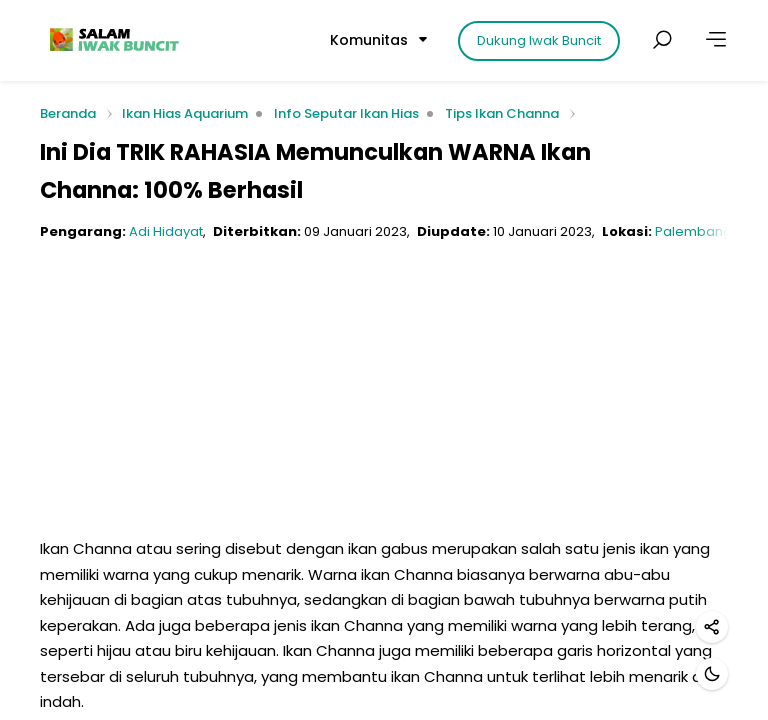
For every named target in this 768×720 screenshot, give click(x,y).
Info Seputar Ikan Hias (346, 113)
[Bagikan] (712, 627)
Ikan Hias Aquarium (185, 113)
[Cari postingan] (662, 40)
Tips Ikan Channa (502, 113)
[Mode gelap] (712, 674)
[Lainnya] (716, 40)
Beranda (68, 114)
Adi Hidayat (166, 231)
